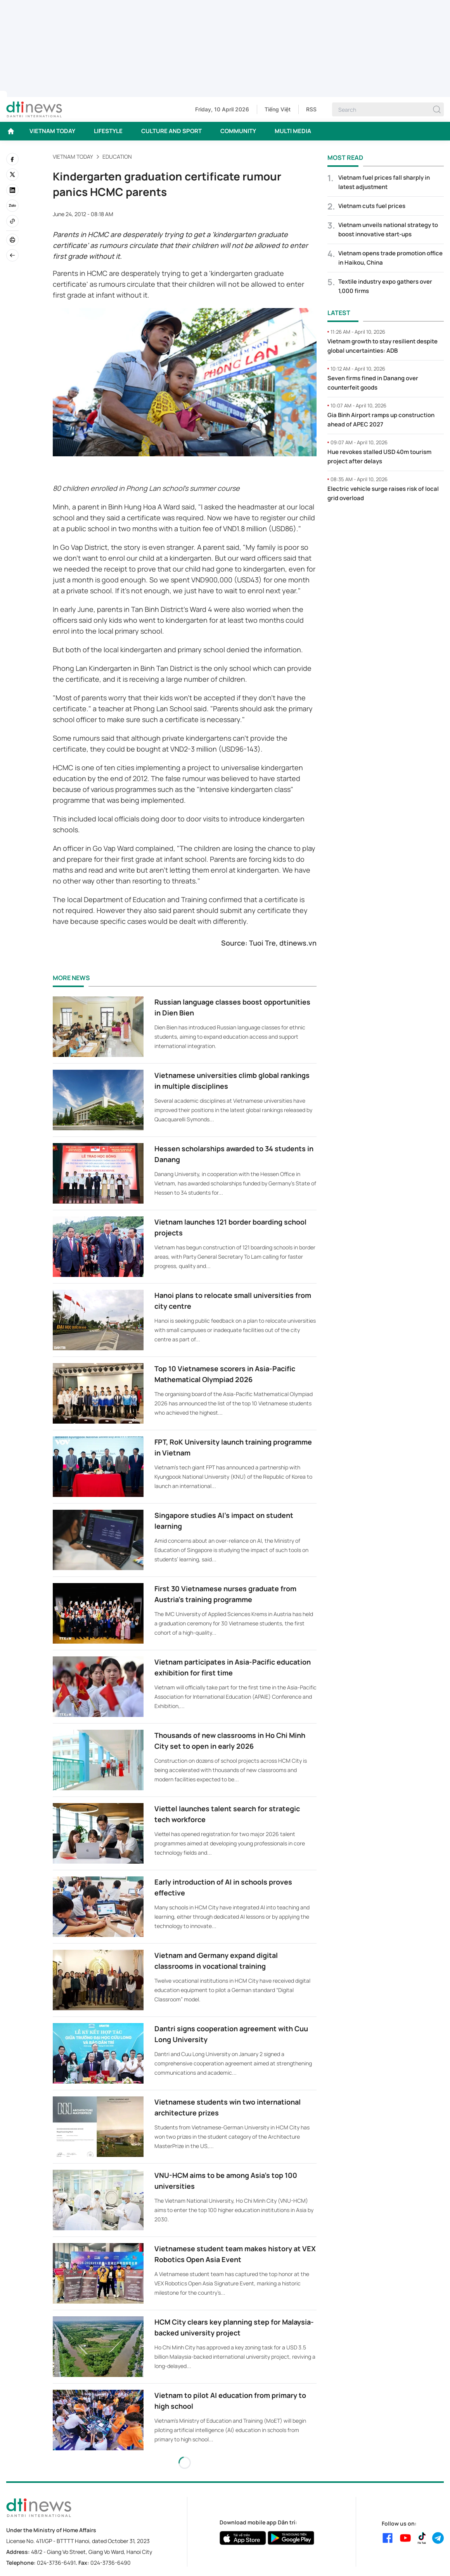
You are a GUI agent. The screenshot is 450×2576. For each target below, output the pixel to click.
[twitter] (12, 174)
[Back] (12, 255)
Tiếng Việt (278, 109)
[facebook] (12, 159)
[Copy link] (12, 221)
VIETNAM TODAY (52, 131)
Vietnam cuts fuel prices (371, 206)
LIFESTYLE (108, 131)
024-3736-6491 (56, 2562)
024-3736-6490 (110, 2562)
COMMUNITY (238, 131)
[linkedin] (12, 190)
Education (117, 156)
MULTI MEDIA (293, 131)
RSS (311, 109)
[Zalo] (12, 205)
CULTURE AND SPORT (171, 131)
